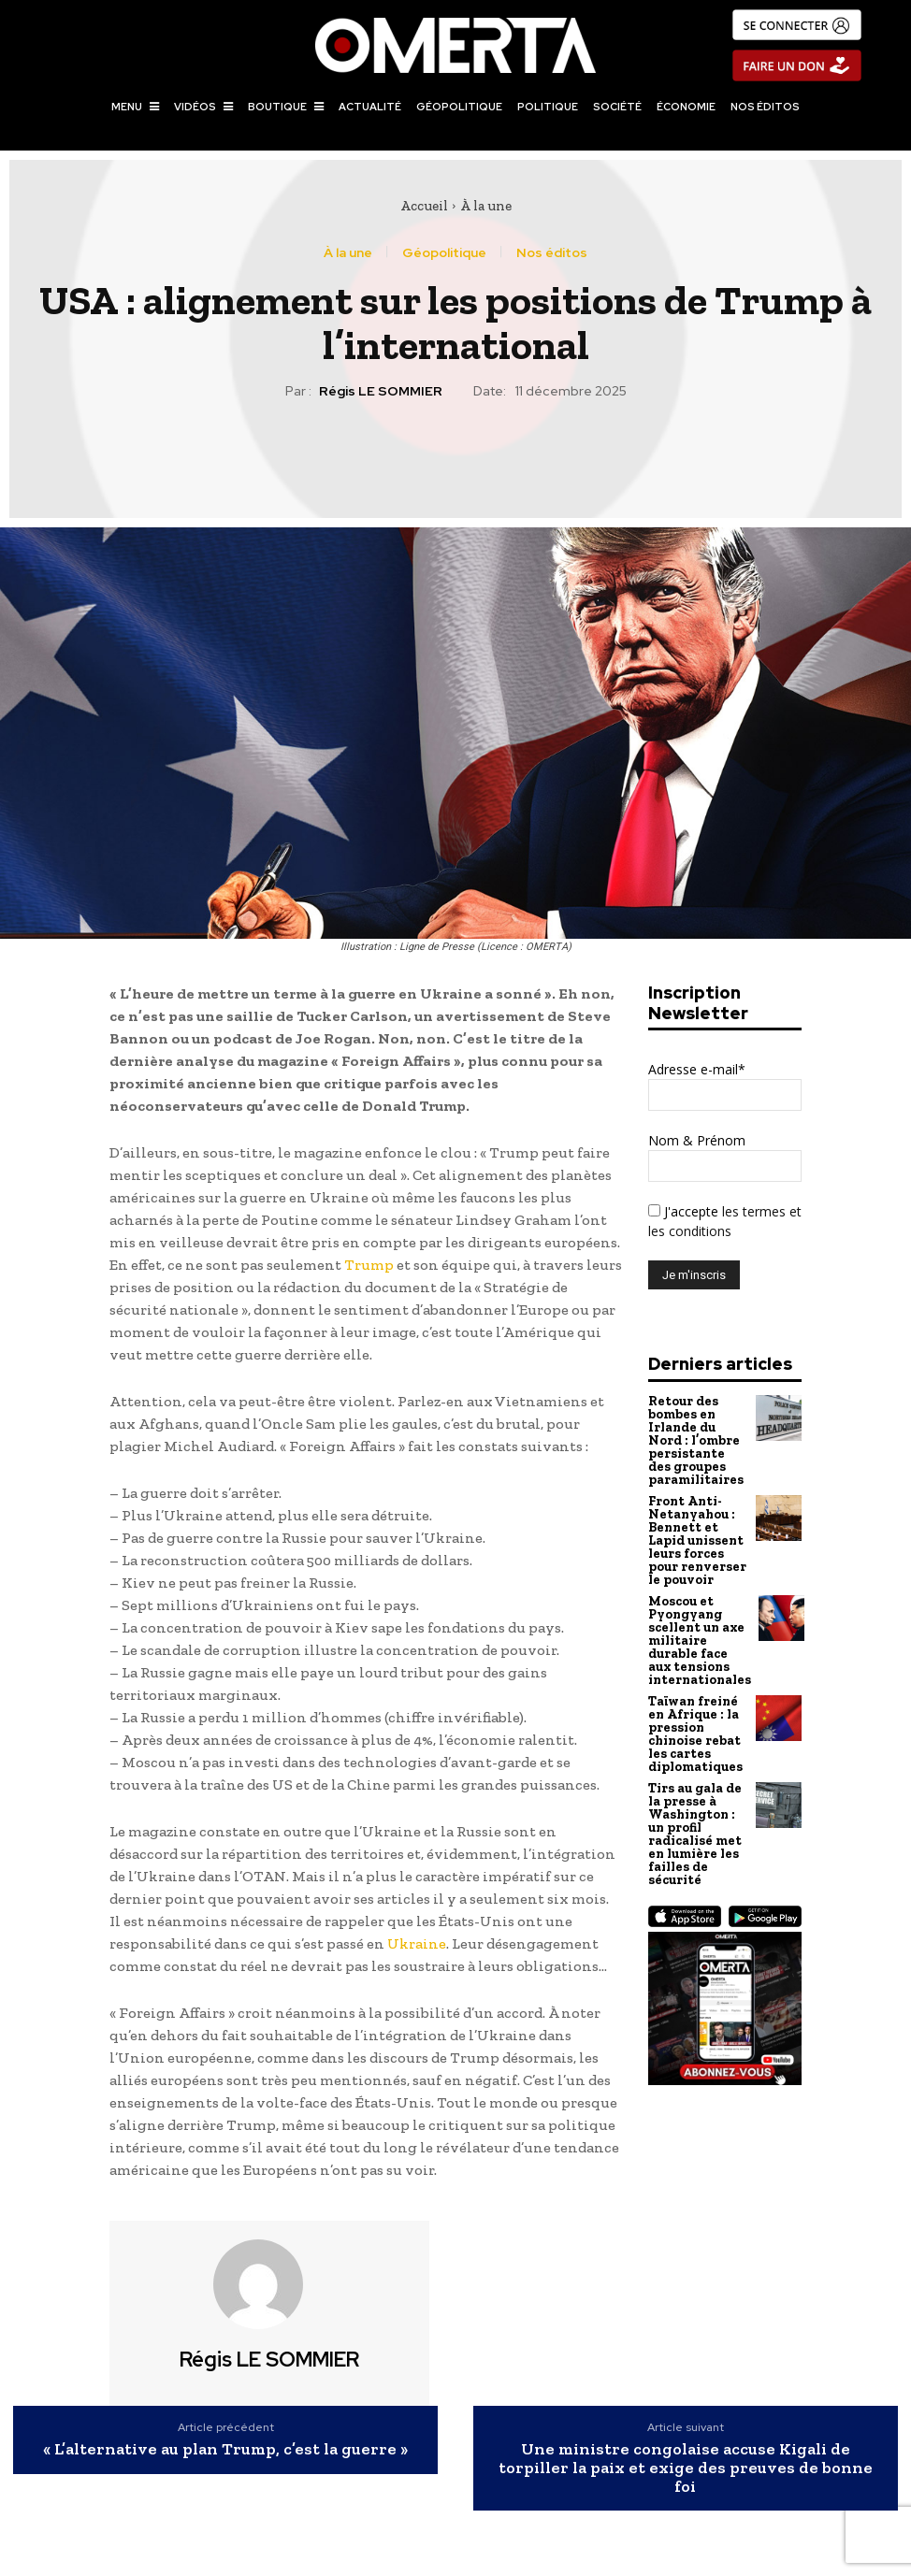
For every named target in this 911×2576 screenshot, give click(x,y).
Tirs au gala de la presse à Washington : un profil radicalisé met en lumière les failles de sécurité (693, 1805)
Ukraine (416, 1943)
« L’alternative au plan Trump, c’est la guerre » (225, 2449)
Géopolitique (444, 252)
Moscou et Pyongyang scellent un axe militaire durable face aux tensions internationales (699, 1624)
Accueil (424, 205)
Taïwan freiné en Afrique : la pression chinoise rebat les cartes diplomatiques (694, 1712)
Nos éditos (551, 252)
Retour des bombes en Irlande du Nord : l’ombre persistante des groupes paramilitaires (697, 1437)
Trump (369, 1265)
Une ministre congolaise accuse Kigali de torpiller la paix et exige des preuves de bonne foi (686, 2468)
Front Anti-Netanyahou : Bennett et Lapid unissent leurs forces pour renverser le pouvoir (696, 1531)
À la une (486, 205)
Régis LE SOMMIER (380, 391)
